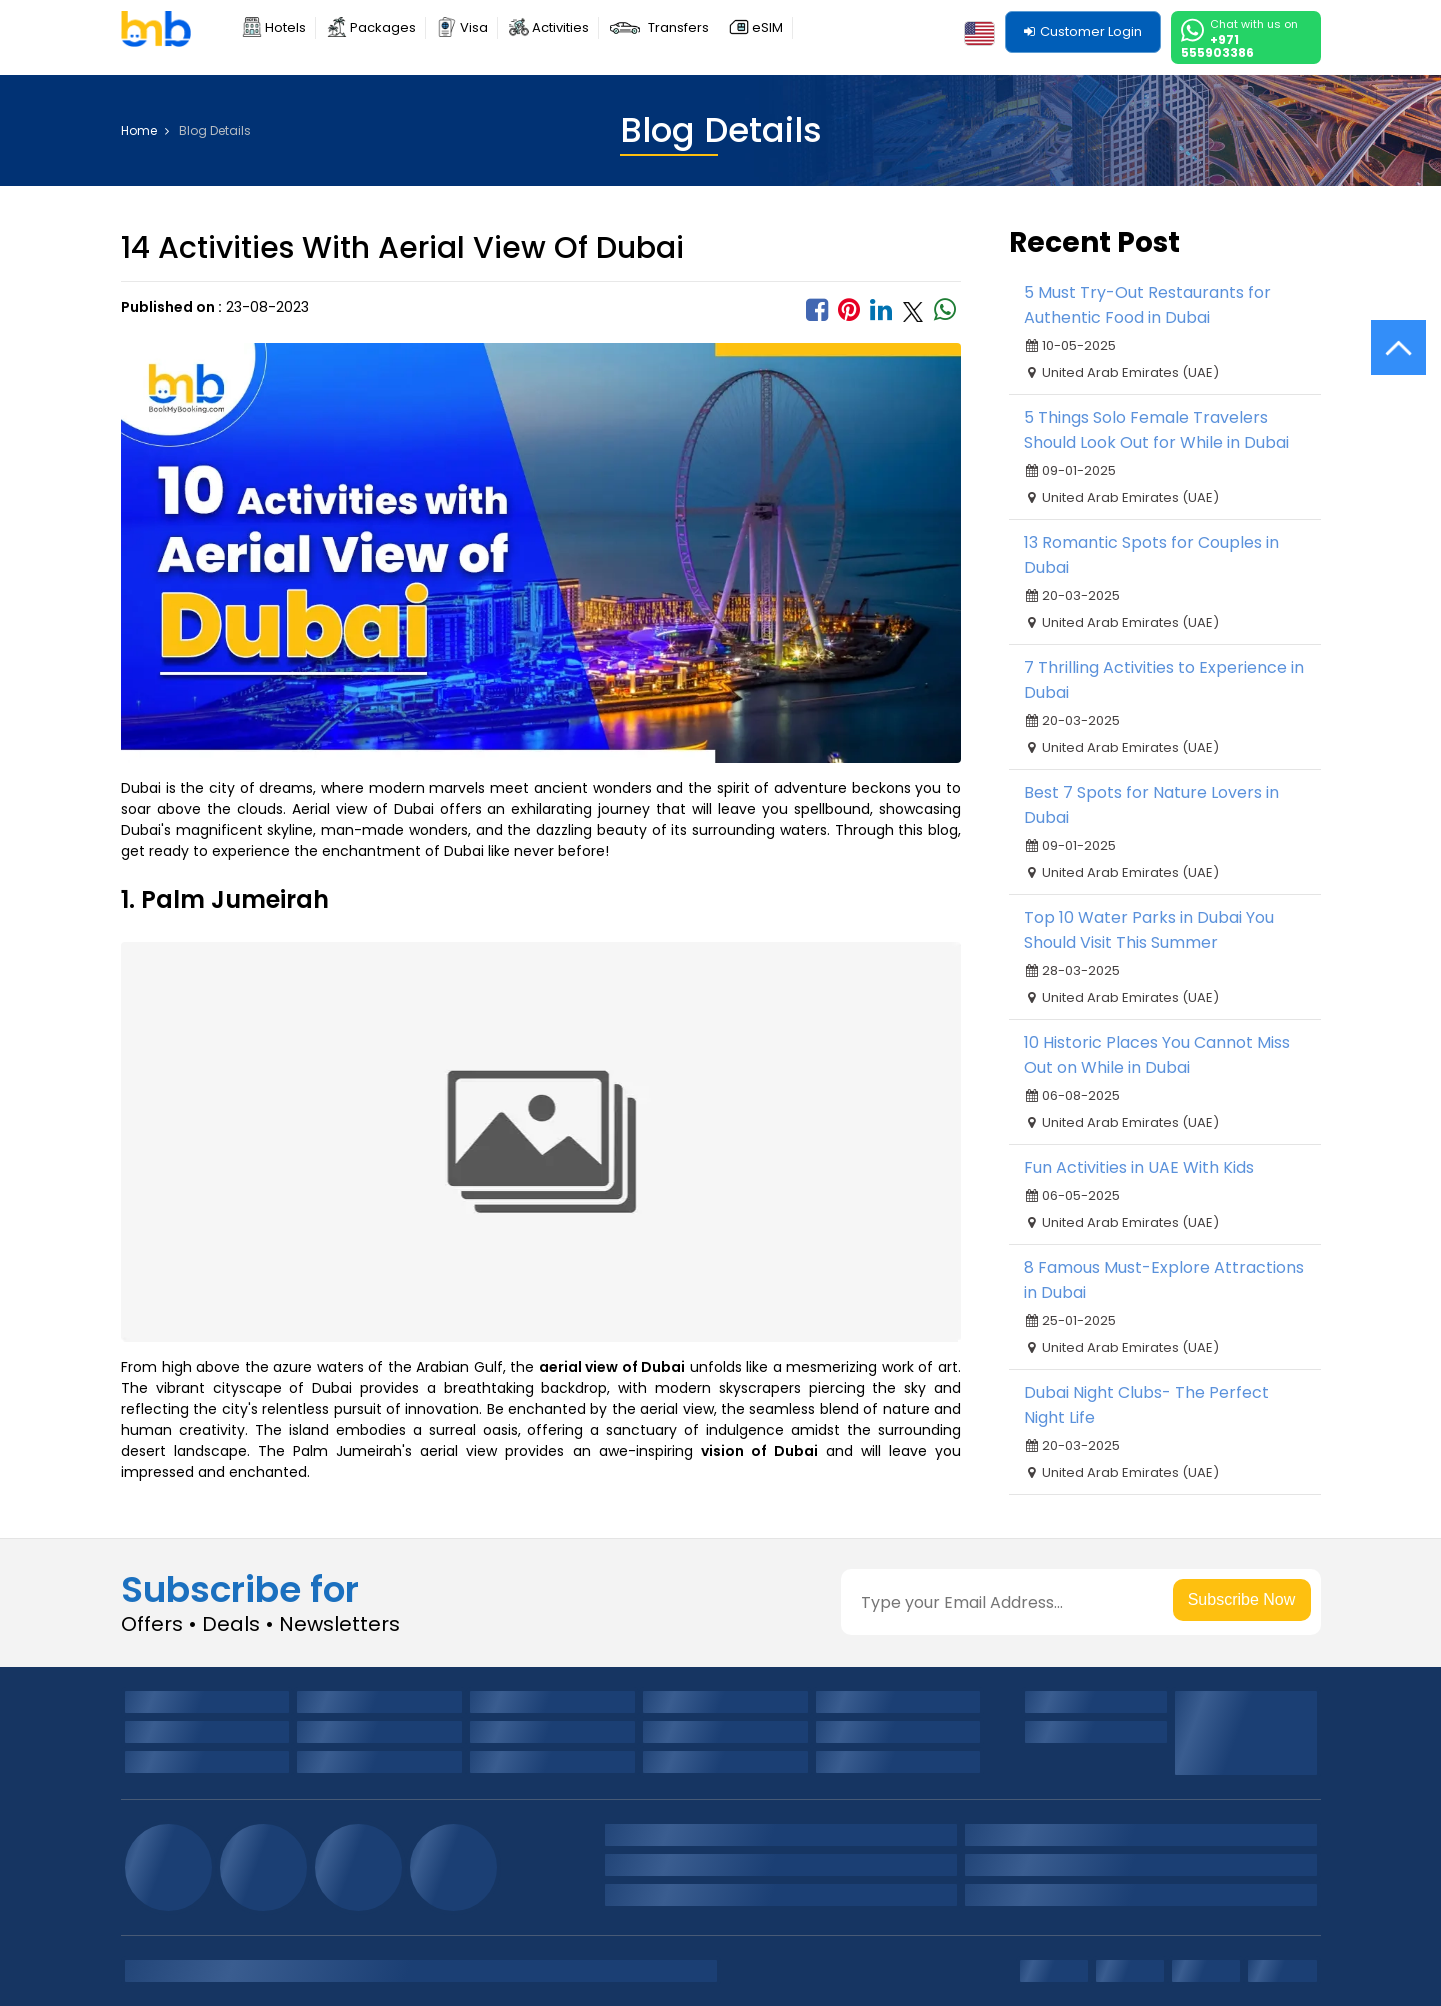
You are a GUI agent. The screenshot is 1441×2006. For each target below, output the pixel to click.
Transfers (678, 27)
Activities (560, 27)
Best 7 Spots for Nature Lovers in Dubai (1151, 805)
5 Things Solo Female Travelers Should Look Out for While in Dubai (1156, 430)
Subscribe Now (1242, 1599)
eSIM (767, 27)
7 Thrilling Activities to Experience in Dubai (1164, 680)
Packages (383, 27)
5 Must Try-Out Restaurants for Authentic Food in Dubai (1147, 305)
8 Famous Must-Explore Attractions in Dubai (1164, 1280)
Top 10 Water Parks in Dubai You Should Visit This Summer (1149, 930)
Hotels (285, 27)
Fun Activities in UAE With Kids (1139, 1167)
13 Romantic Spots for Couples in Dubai (1151, 555)
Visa (474, 27)
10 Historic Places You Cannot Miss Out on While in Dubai (1157, 1055)
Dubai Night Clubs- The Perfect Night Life (1146, 1405)
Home (145, 131)
